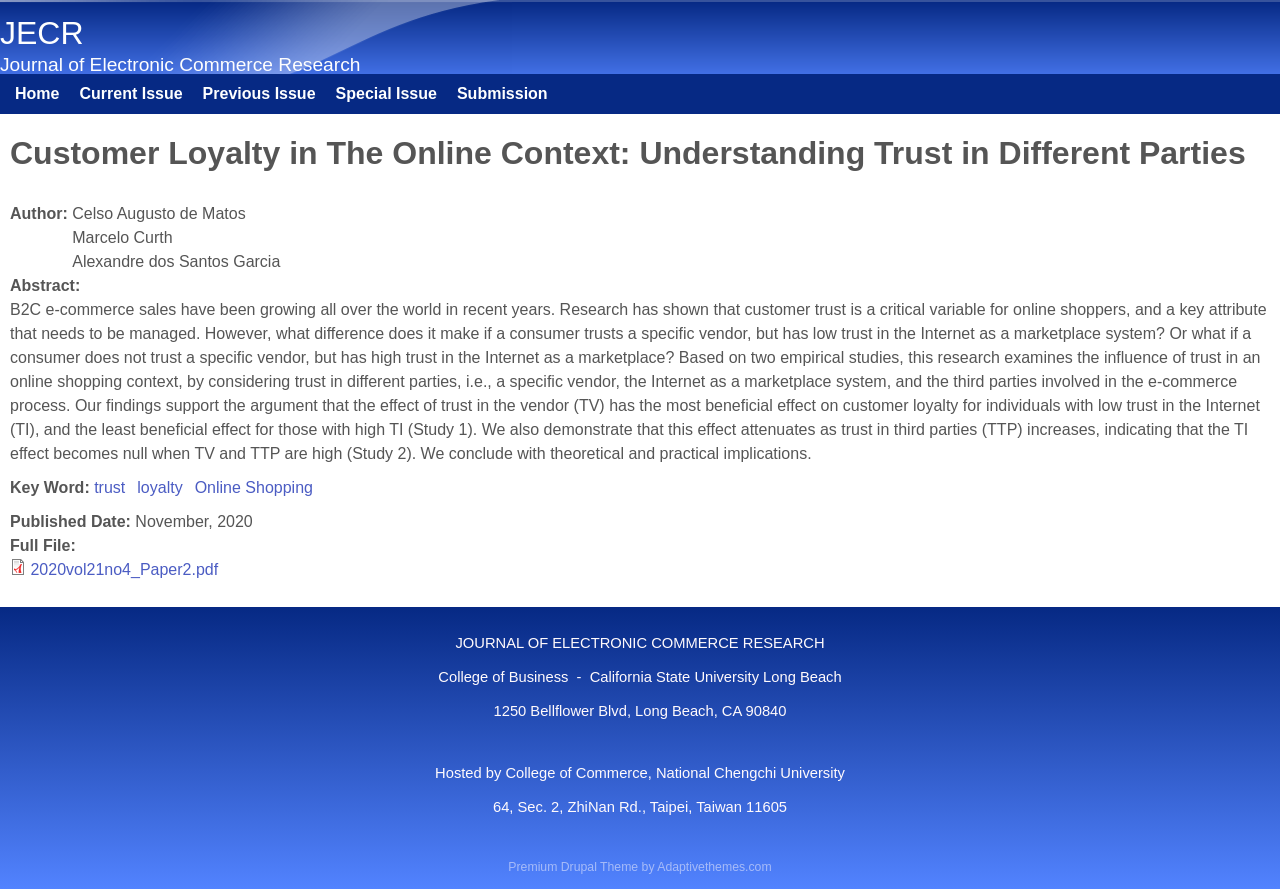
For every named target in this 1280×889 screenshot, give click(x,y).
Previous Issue (259, 93)
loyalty (159, 487)
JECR (42, 33)
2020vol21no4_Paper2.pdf (124, 569)
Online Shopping (254, 487)
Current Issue (130, 93)
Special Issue (386, 93)
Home (37, 93)
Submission (502, 93)
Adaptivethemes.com (714, 867)
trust (109, 487)
